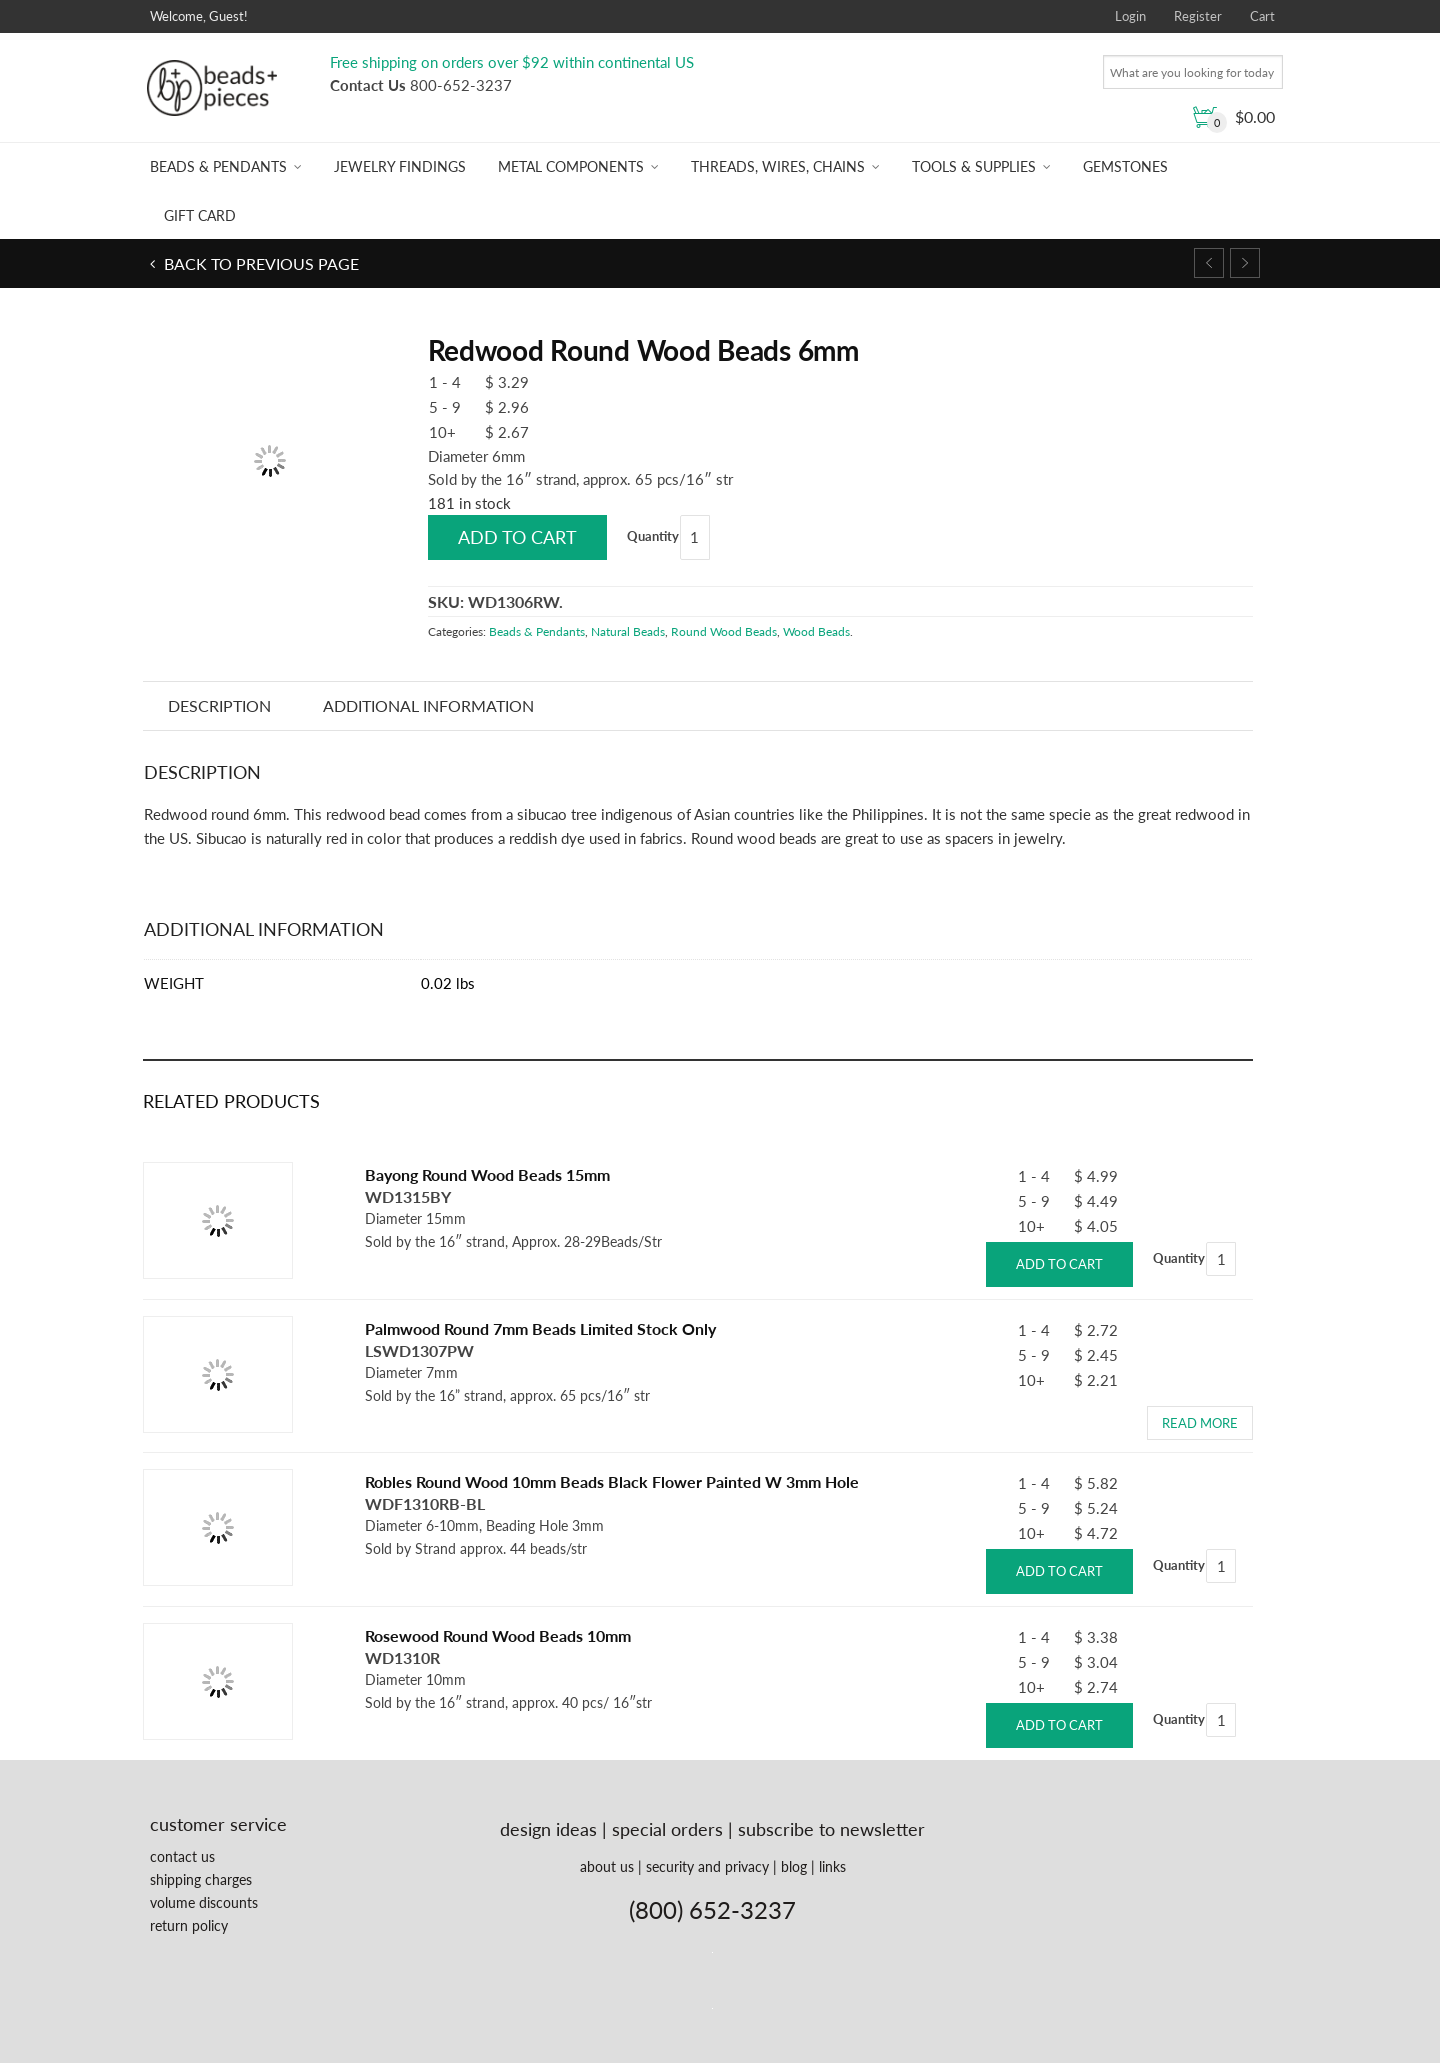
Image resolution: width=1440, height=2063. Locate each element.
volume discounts (204, 1902)
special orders (667, 1829)
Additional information (429, 705)
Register (1198, 16)
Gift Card (200, 215)
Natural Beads (628, 631)
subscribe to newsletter (831, 1829)
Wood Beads (816, 631)
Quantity (653, 536)
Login (1130, 16)
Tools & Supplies (974, 166)
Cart (1262, 16)
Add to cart (517, 537)
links (832, 1866)
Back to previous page (259, 263)
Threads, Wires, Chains (778, 166)
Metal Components (571, 166)
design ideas (548, 1829)
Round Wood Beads (724, 631)
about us (607, 1866)
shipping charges (201, 1879)
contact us (182, 1856)
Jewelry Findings (400, 166)
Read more (1200, 1423)
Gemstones (1125, 166)
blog (794, 1866)
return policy (189, 1925)
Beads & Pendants (218, 166)
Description (220, 705)
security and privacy (707, 1866)
